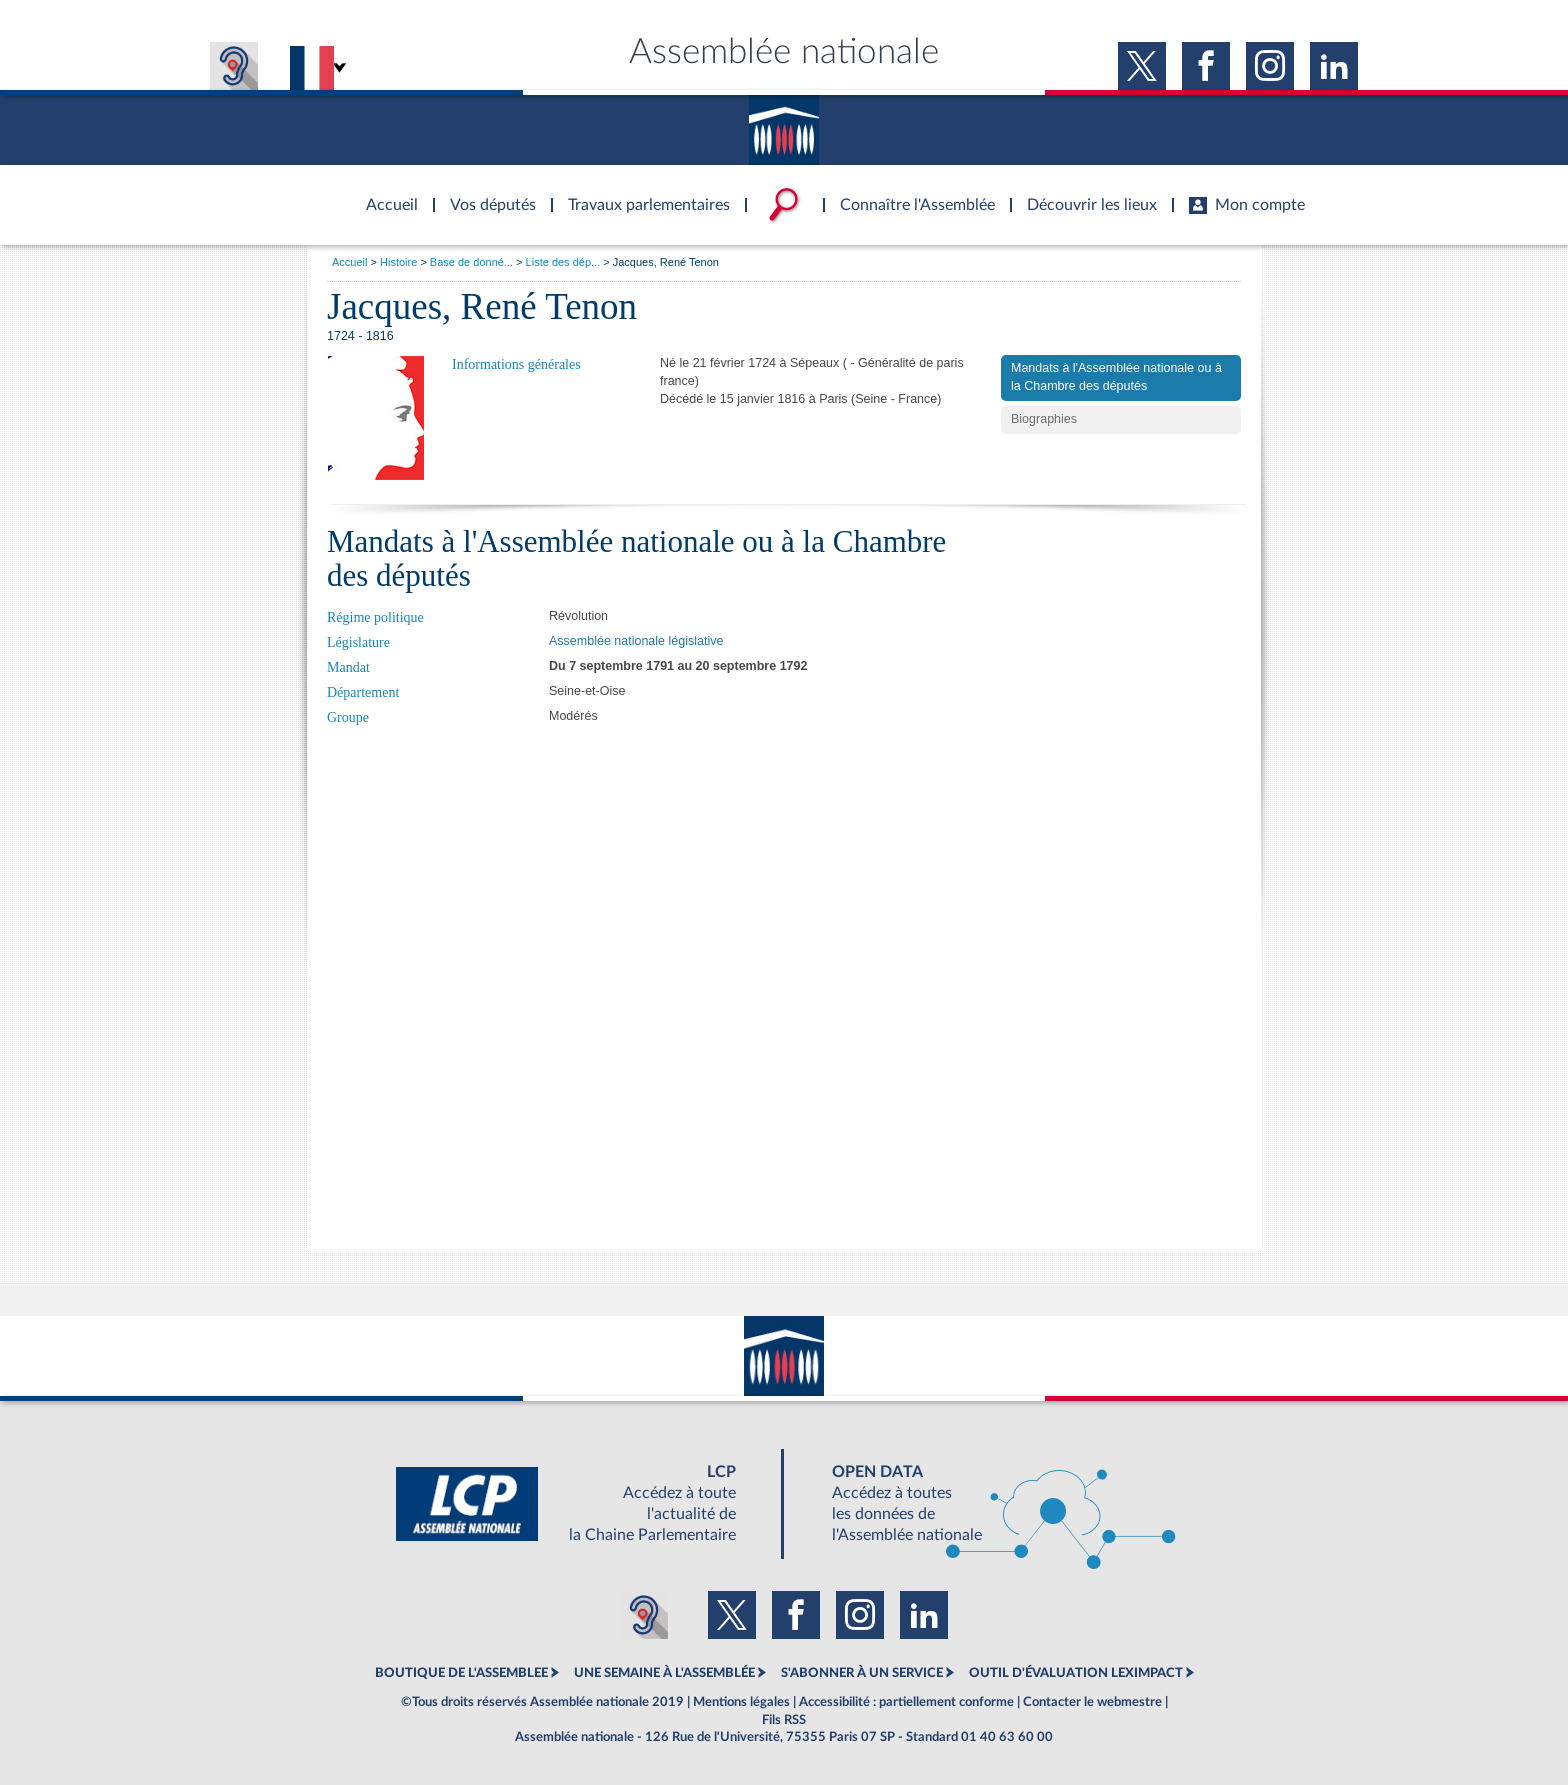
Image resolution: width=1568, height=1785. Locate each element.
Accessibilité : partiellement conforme (906, 1702)
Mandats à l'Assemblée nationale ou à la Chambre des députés (1116, 377)
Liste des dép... (563, 262)
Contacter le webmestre (1092, 1702)
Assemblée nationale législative (636, 641)
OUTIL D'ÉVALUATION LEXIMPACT (1076, 1673)
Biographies (1044, 419)
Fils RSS (784, 1720)
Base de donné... (471, 262)
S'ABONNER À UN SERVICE (862, 1673)
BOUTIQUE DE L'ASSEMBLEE (461, 1673)
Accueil (349, 262)
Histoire (398, 262)
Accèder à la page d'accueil (385, 193)
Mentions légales (741, 1702)
